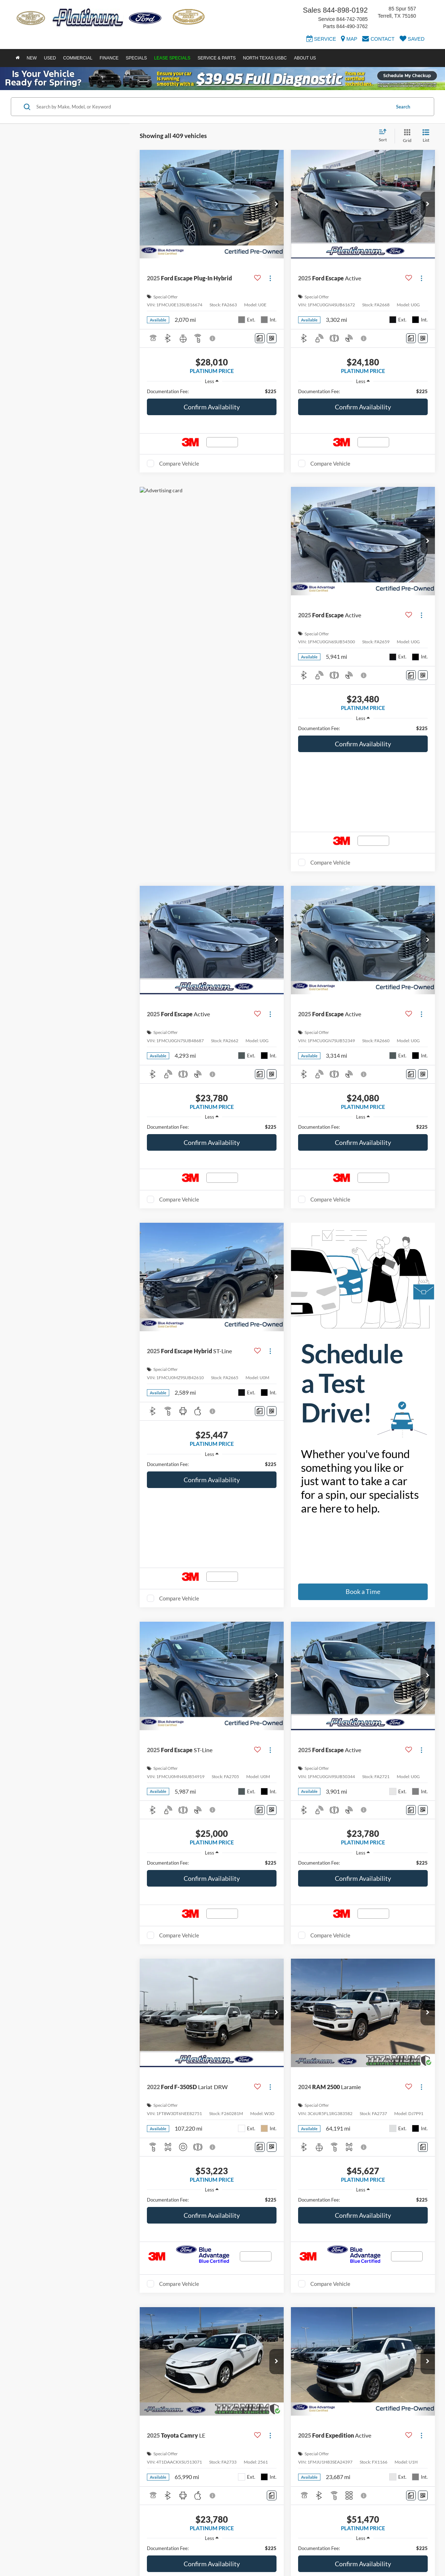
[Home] (17, 58)
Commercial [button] (77, 58)
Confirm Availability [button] (212, 407)
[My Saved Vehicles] (412, 40)
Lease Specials (172, 58)
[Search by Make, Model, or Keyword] (212, 106)
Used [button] (50, 58)
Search (403, 107)
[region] (212, 391)
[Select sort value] (385, 136)
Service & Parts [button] (217, 58)
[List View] (426, 136)
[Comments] (260, 338)
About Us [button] (305, 58)
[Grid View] (406, 136)
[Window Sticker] (272, 338)
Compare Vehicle (179, 463)
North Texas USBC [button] (265, 58)
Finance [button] (109, 58)
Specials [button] (136, 58)
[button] (276, 204)
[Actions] (270, 278)
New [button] (32, 58)
